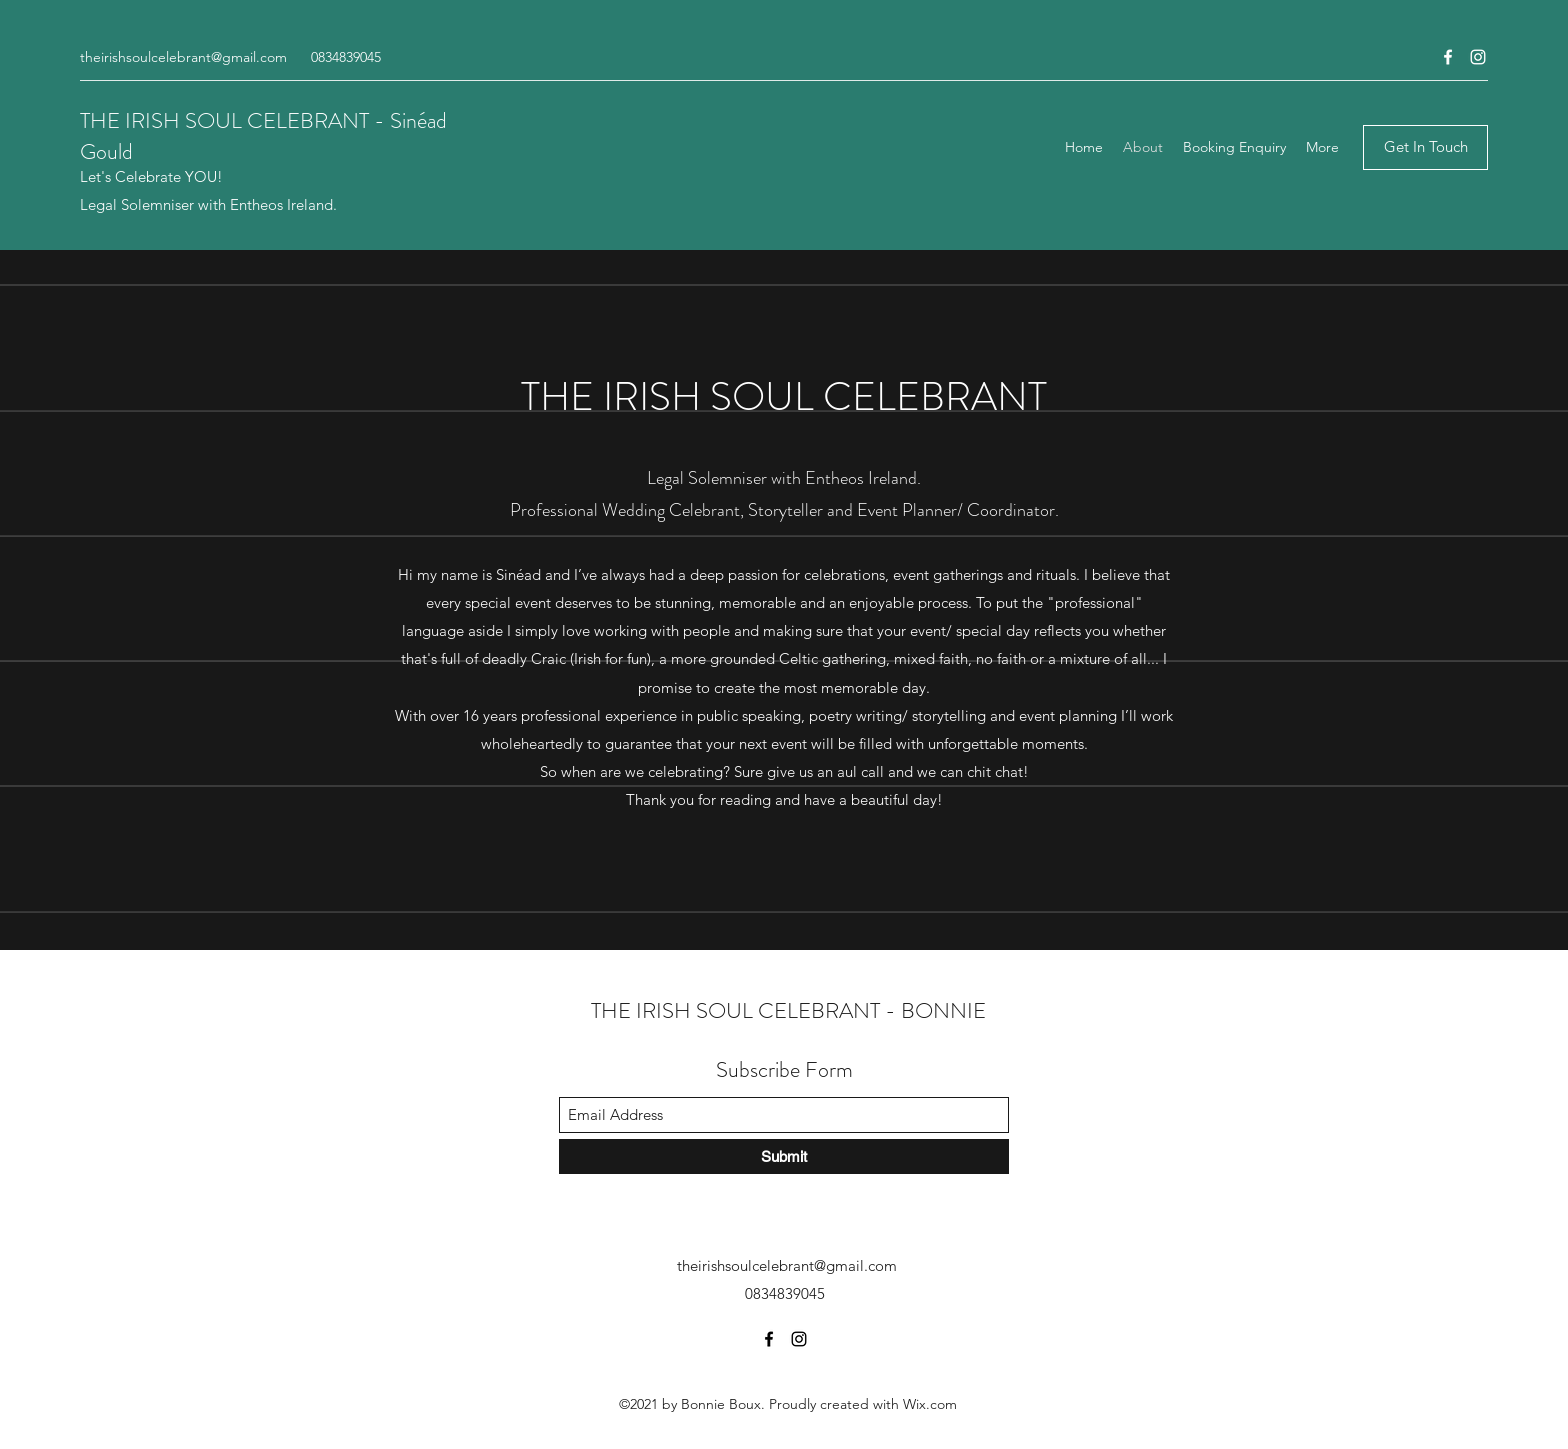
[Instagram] (1478, 57)
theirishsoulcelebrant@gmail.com (183, 57)
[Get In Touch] (1425, 147)
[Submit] (784, 1156)
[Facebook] (1448, 57)
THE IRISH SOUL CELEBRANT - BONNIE (788, 1010)
